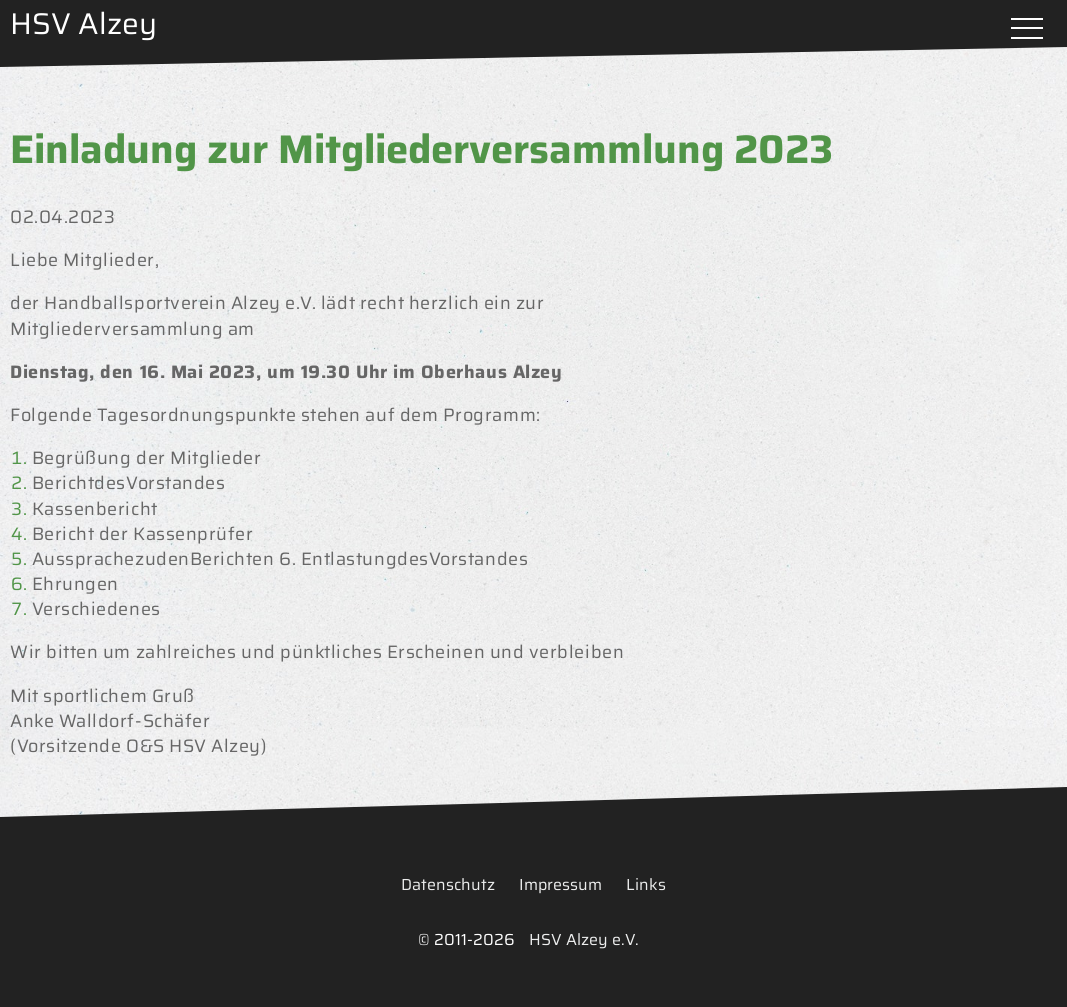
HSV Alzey (83, 23)
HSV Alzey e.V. (584, 939)
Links (646, 884)
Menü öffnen (1027, 30)
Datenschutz (448, 884)
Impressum (560, 884)
